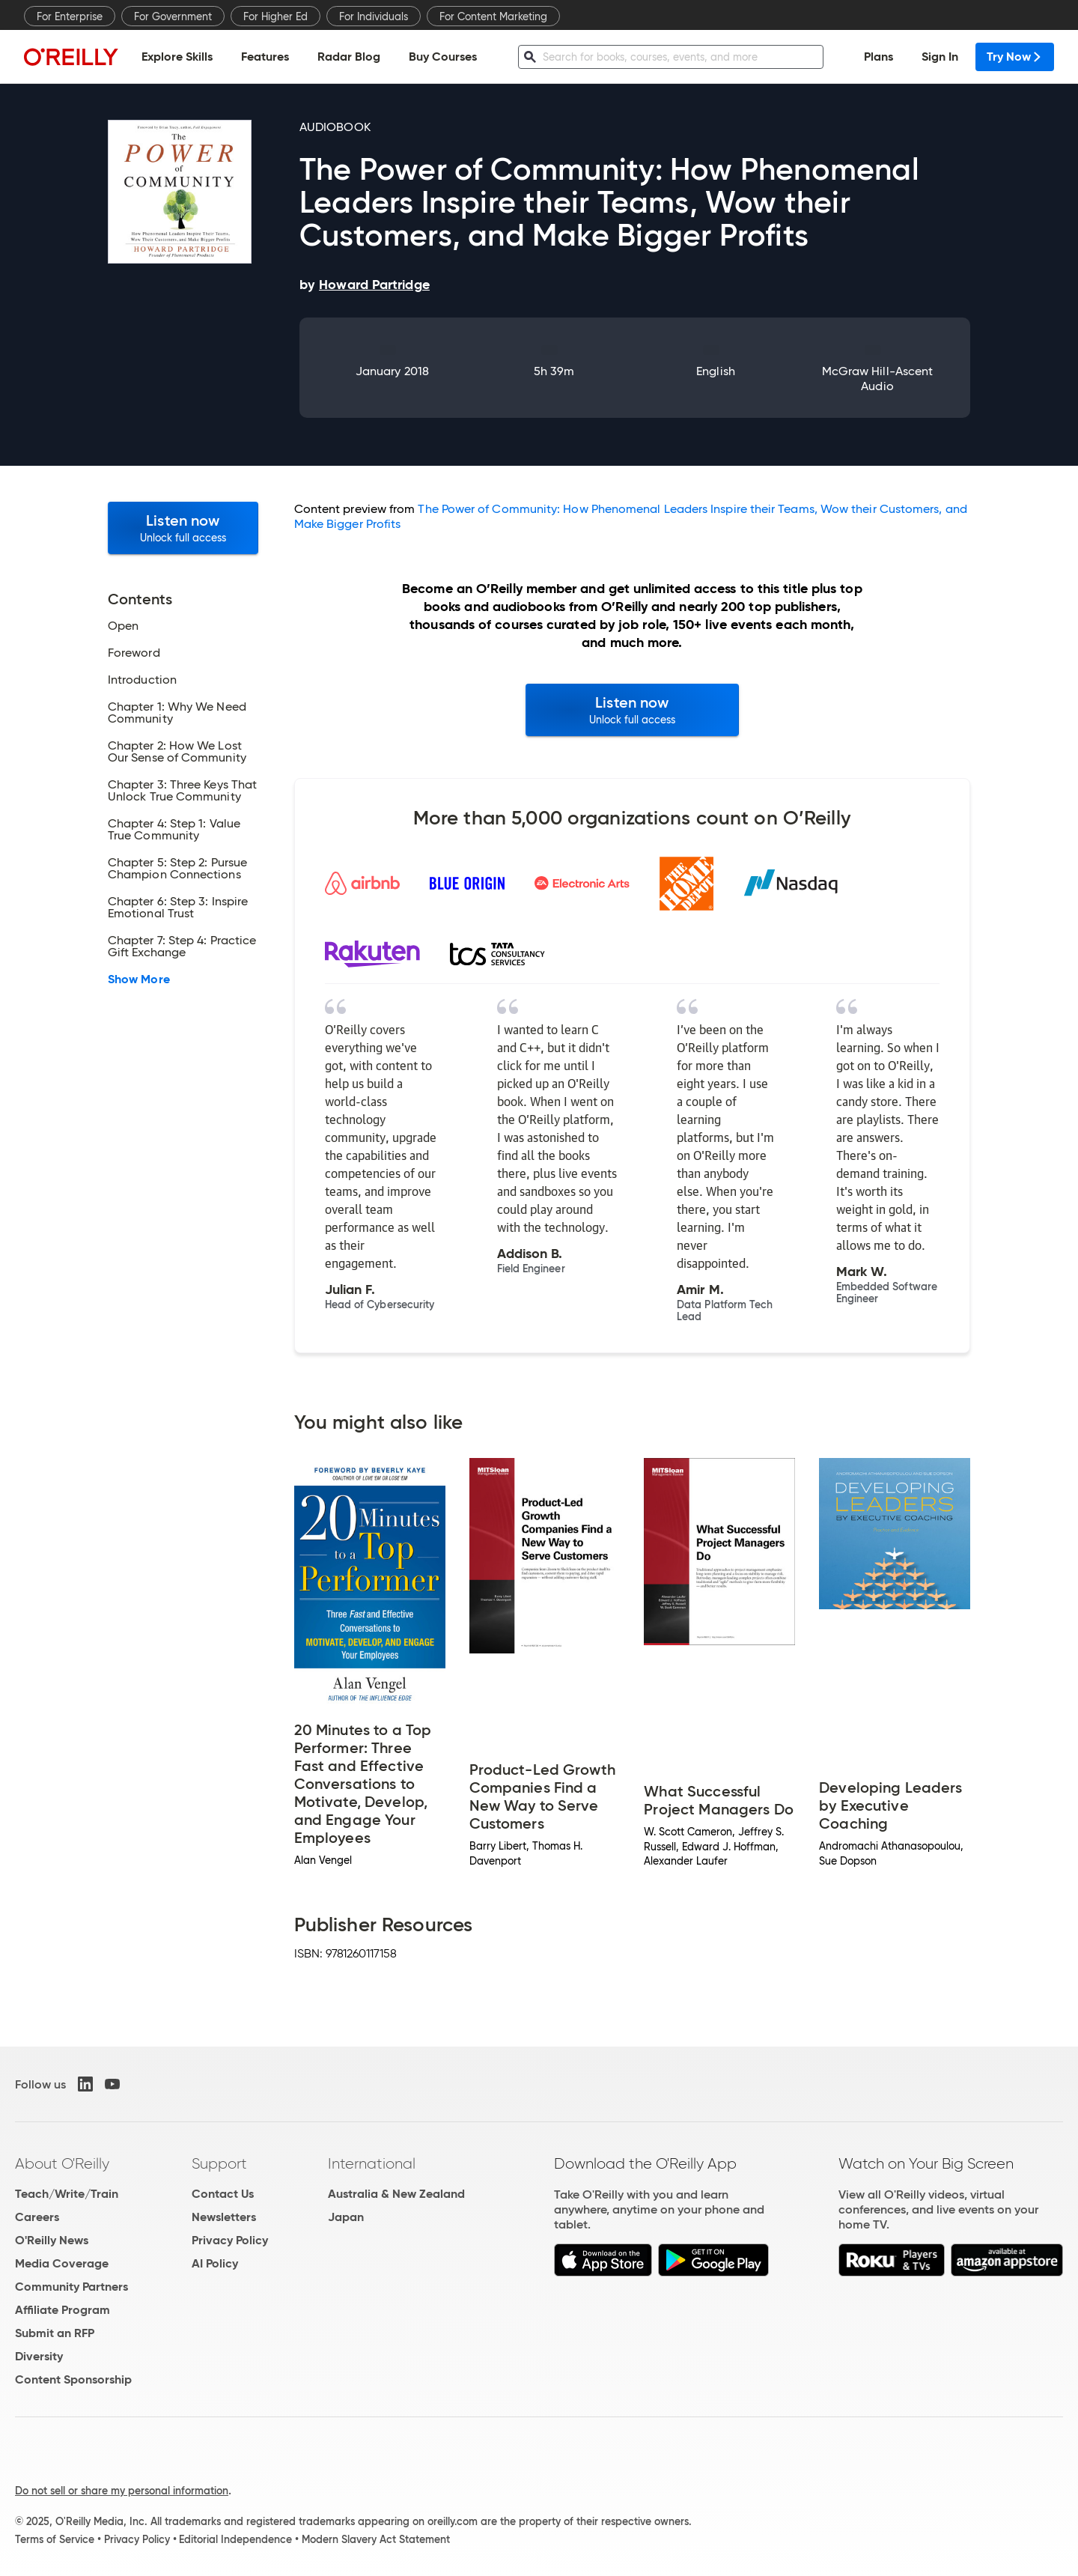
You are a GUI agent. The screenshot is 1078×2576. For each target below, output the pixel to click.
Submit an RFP (54, 2333)
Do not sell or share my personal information (121, 2490)
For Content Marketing (493, 16)
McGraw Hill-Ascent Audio (877, 378)
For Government (173, 16)
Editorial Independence (235, 2539)
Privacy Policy (230, 2240)
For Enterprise (70, 16)
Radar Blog (348, 56)
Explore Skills (177, 56)
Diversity (39, 2356)
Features (265, 56)
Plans (878, 56)
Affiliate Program (62, 2310)
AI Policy (215, 2263)
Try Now (1015, 56)
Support (219, 2163)
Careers (37, 2217)
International (371, 2163)
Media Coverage (62, 2263)
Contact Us (223, 2194)
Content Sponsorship (73, 2379)
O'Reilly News (51, 2240)
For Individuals (373, 16)
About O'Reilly (62, 2163)
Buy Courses (443, 56)
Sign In (940, 56)
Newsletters (224, 2217)
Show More (139, 979)
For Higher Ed (275, 16)
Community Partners (71, 2286)
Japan (346, 2217)
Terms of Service (54, 2539)
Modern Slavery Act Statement (376, 2539)
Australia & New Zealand (396, 2194)
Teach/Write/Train (66, 2194)
